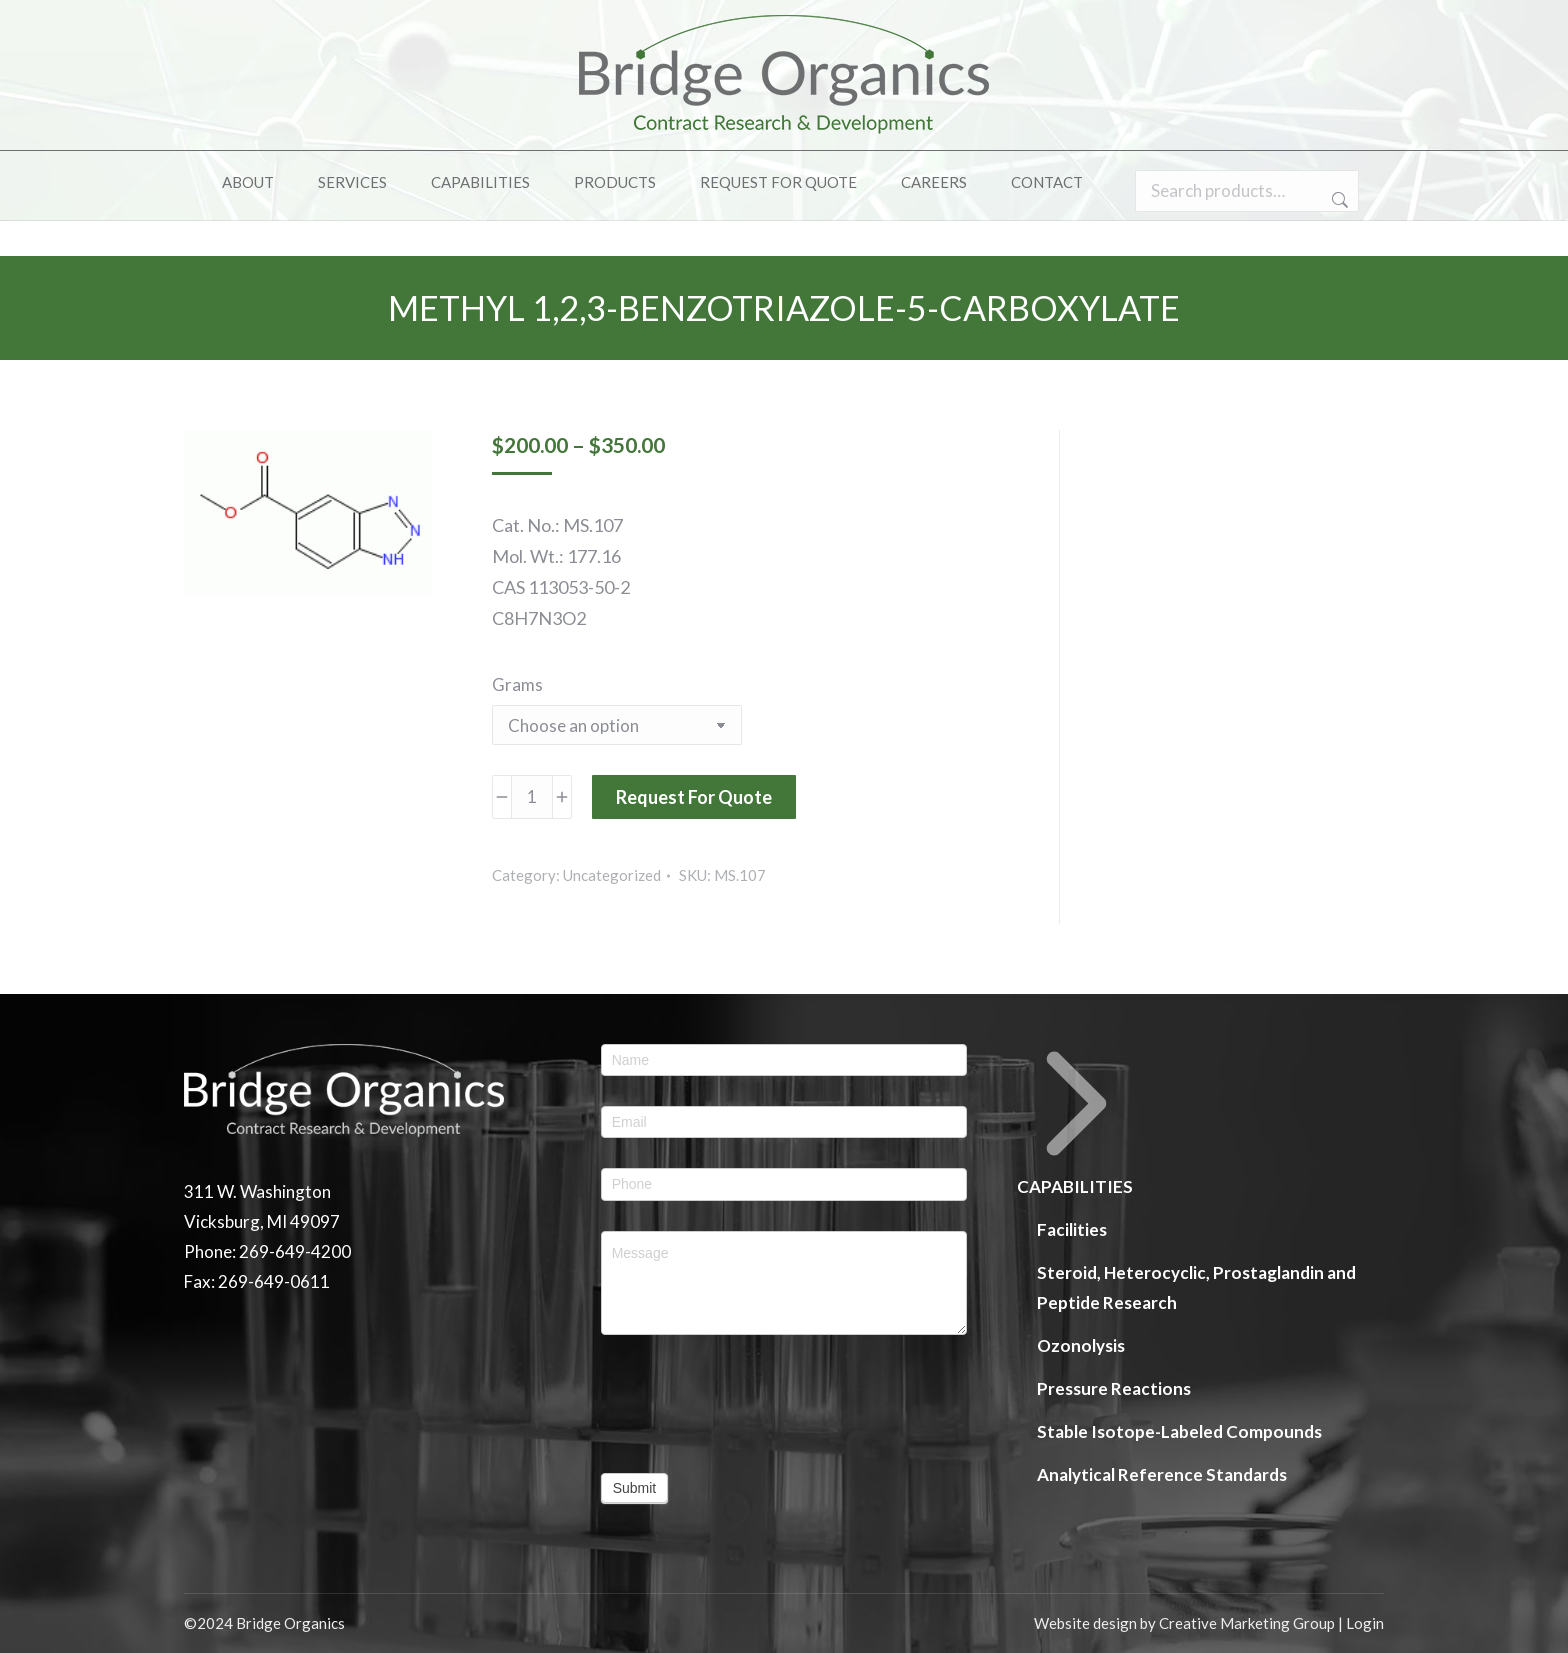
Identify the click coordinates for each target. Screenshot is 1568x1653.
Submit (635, 1488)
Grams (517, 684)
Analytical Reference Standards (1162, 1474)
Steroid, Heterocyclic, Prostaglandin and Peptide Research (1196, 1287)
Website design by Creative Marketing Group (1184, 1623)
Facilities (1072, 1229)
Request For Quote (694, 797)
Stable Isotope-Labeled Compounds (1179, 1431)
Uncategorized (612, 875)
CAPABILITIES (1076, 1120)
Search (1338, 236)
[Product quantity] (532, 797)
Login (1365, 1623)
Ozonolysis (1081, 1345)
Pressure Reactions (1114, 1388)
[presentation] (715, 1394)
